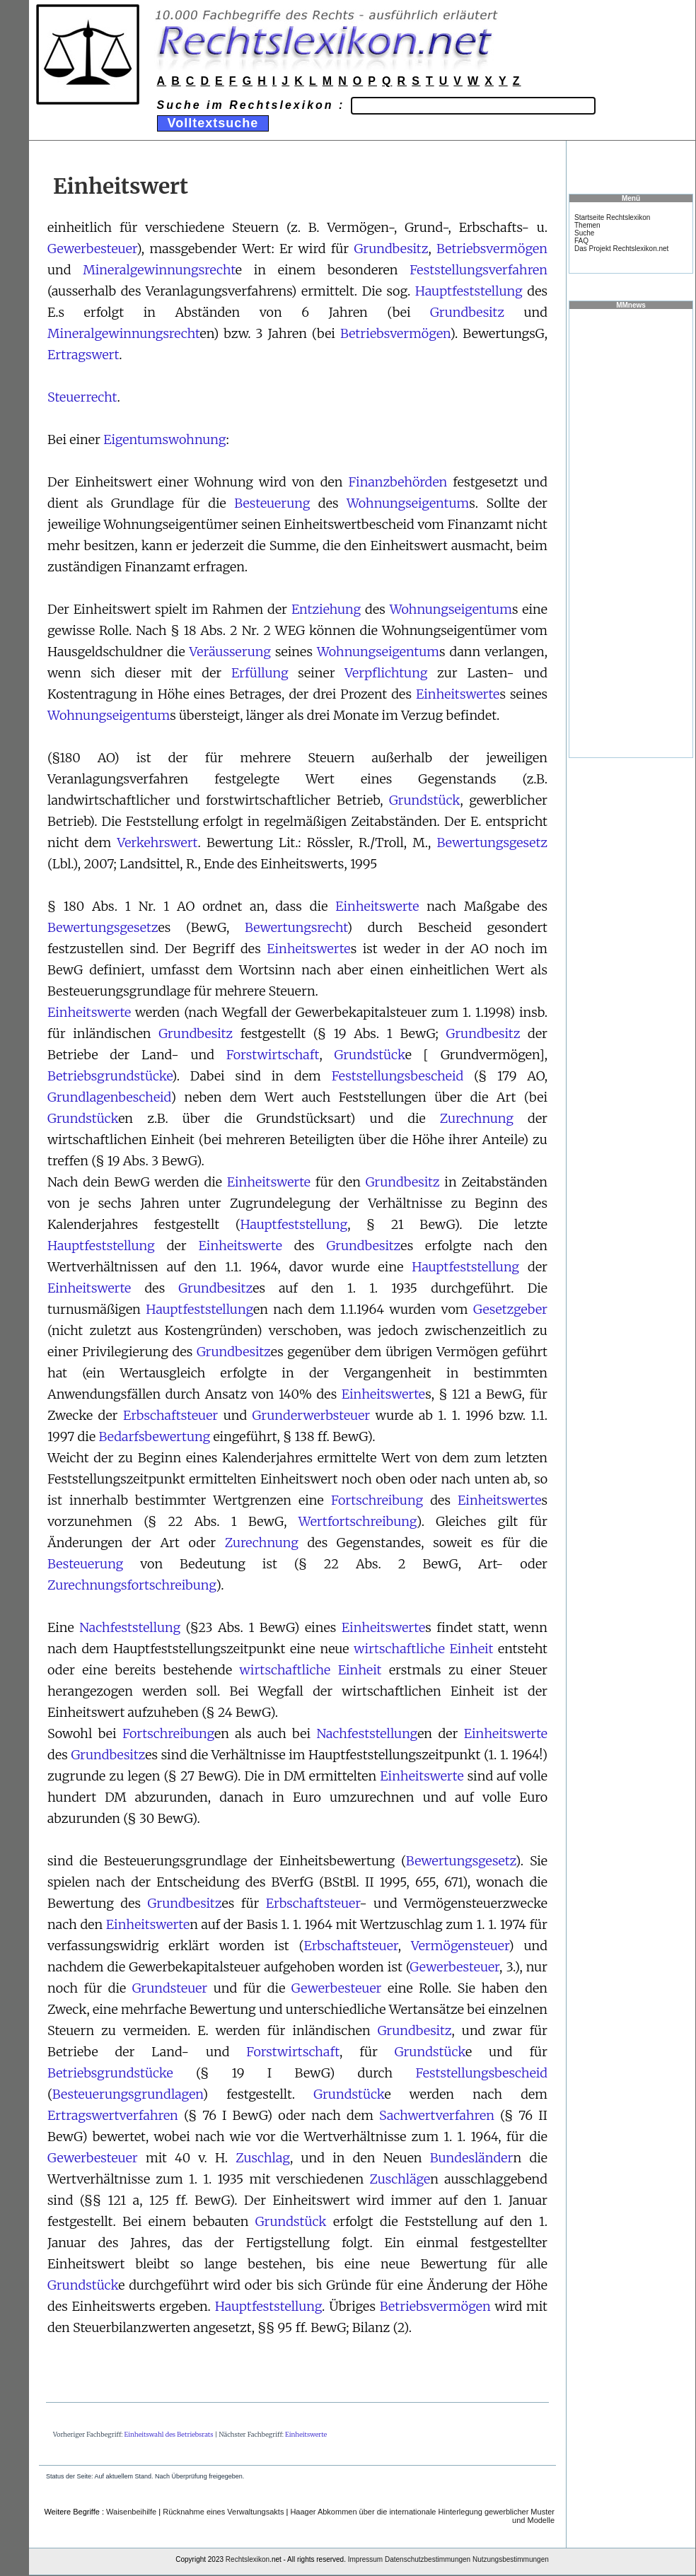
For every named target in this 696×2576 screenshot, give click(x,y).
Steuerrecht (82, 397)
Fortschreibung (377, 1500)
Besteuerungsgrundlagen (127, 2094)
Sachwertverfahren (436, 2115)
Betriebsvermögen (491, 248)
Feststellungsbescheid (398, 1076)
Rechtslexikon (247, 2559)
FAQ (581, 241)
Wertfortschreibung (357, 1521)
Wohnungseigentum (408, 503)
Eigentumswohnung (164, 439)
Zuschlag (263, 2158)
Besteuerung (272, 503)
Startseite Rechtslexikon (612, 217)
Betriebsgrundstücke (109, 1076)
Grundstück (424, 800)
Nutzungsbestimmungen (510, 2559)
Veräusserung (230, 651)
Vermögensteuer (460, 1945)
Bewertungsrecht (296, 927)
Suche (584, 233)
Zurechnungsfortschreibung (131, 1585)
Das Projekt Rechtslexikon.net (621, 248)
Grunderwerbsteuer (312, 1415)
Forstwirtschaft (273, 1055)
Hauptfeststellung (469, 291)
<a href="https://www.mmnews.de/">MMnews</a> (631, 532)
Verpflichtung (385, 673)
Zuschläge (399, 2179)
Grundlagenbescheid (108, 1097)
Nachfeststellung (129, 1627)
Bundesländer (472, 2158)
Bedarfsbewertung (154, 1436)
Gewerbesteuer (92, 248)
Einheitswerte (457, 694)
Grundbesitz (391, 248)
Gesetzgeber (510, 1309)
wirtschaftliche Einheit (423, 1648)
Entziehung (326, 609)
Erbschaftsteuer (170, 1415)
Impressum (365, 2559)
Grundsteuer (170, 1988)
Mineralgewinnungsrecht (159, 270)
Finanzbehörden (397, 482)
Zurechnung (477, 1118)
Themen (587, 225)
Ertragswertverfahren (112, 2115)
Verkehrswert (157, 842)
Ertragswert (83, 354)
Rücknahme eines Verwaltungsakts (223, 2511)
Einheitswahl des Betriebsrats (169, 2434)
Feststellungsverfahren (478, 270)
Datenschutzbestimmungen (427, 2559)
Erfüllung (260, 673)
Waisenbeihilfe (131, 2511)
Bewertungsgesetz (492, 842)
